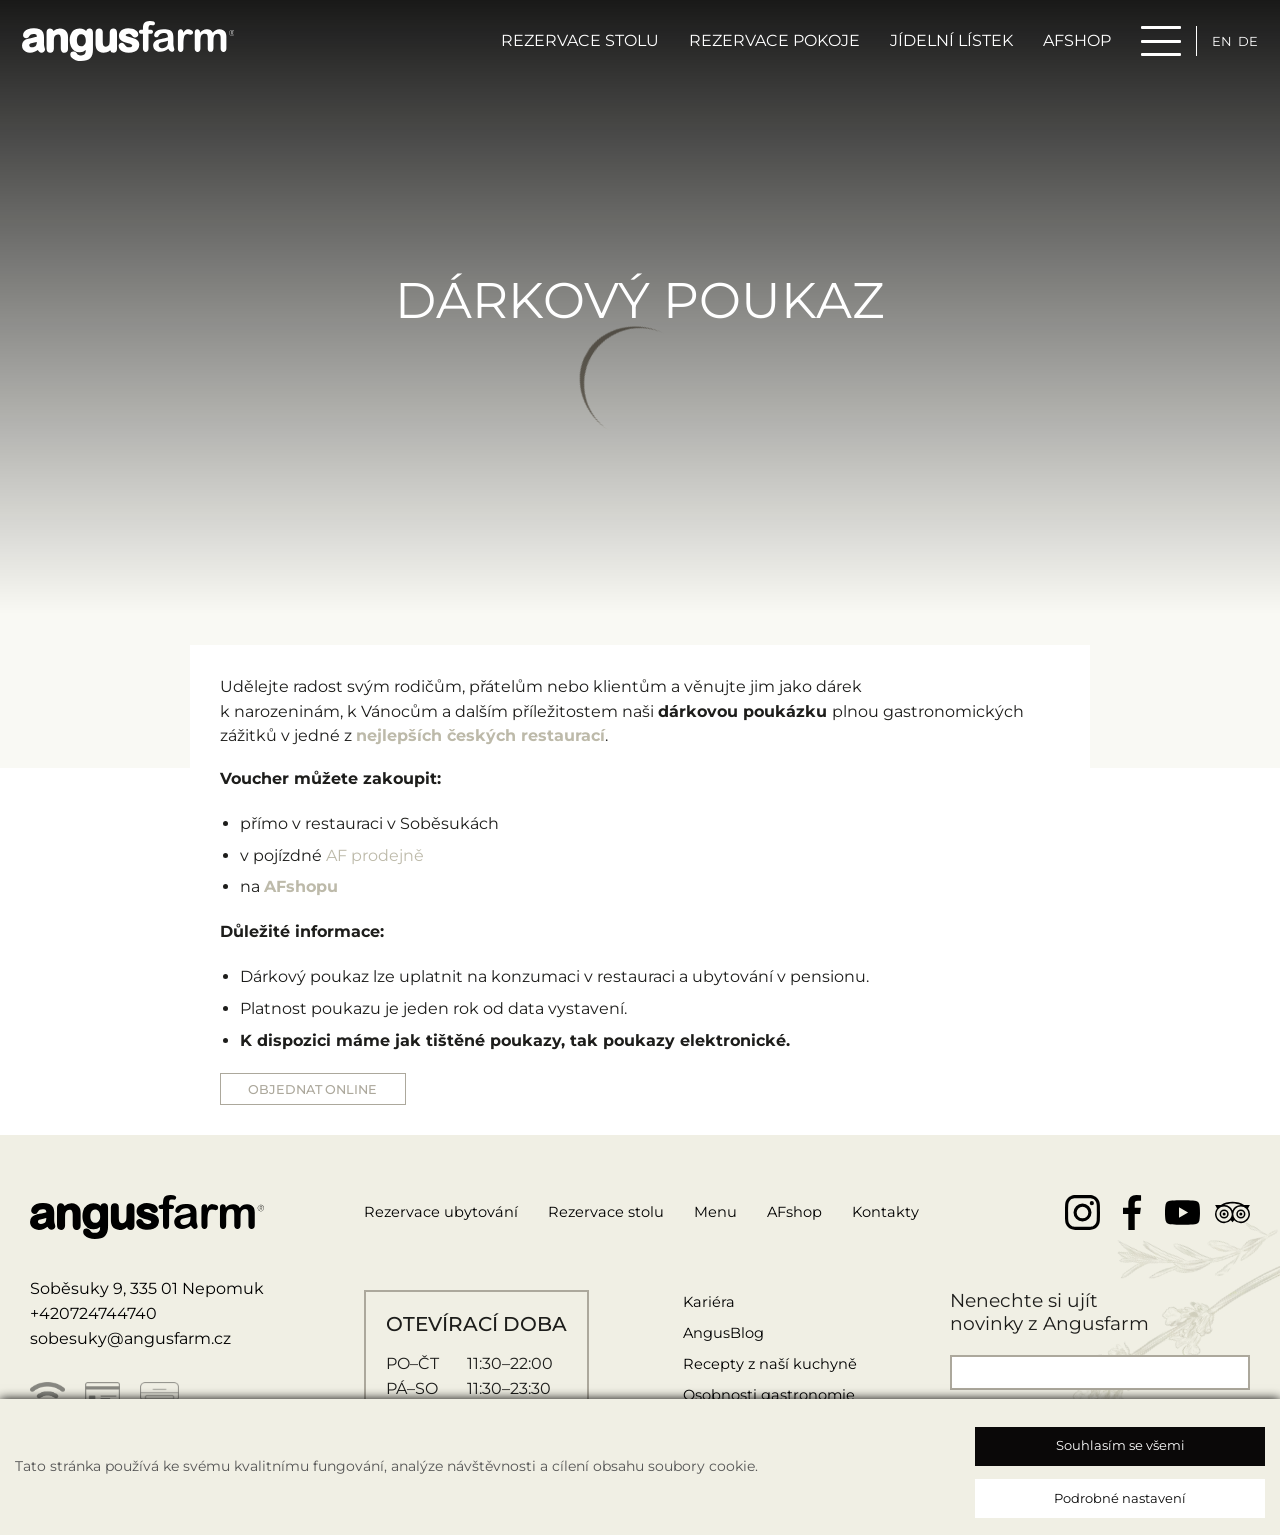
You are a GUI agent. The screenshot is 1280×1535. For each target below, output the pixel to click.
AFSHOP (1061, 46)
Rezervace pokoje (758, 46)
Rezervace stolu (564, 46)
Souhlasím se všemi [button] (1120, 1445)
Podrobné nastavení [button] (1120, 1498)
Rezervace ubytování (448, 1214)
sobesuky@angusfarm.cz (130, 1341)
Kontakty (924, 1214)
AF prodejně (375, 855)
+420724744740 (93, 1316)
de (1238, 46)
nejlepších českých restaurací (480, 735)
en (1208, 46)
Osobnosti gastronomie (768, 1397)
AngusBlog (718, 1335)
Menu (742, 1214)
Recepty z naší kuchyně (769, 1366)
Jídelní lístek (935, 46)
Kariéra (701, 1304)
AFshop (826, 1214)
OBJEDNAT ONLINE (320, 1090)
